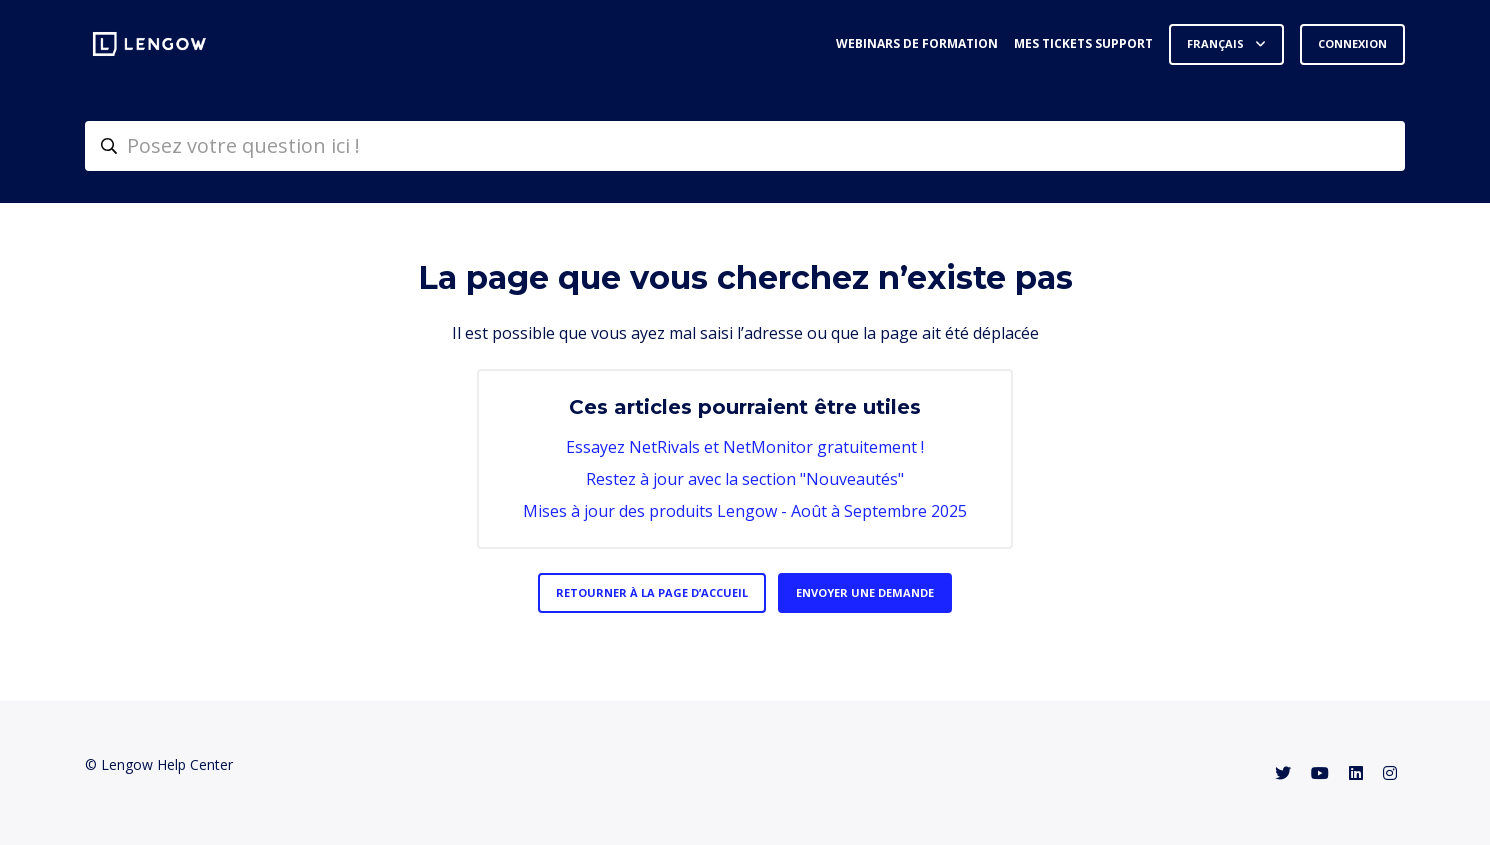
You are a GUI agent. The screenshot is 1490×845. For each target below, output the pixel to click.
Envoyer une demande (865, 592)
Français (1217, 43)
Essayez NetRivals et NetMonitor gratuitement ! (745, 447)
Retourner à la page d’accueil (652, 592)
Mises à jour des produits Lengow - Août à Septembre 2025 (745, 511)
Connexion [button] (1352, 43)
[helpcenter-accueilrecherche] (745, 146)
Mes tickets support (1083, 43)
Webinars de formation (917, 43)
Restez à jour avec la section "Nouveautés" (745, 479)
